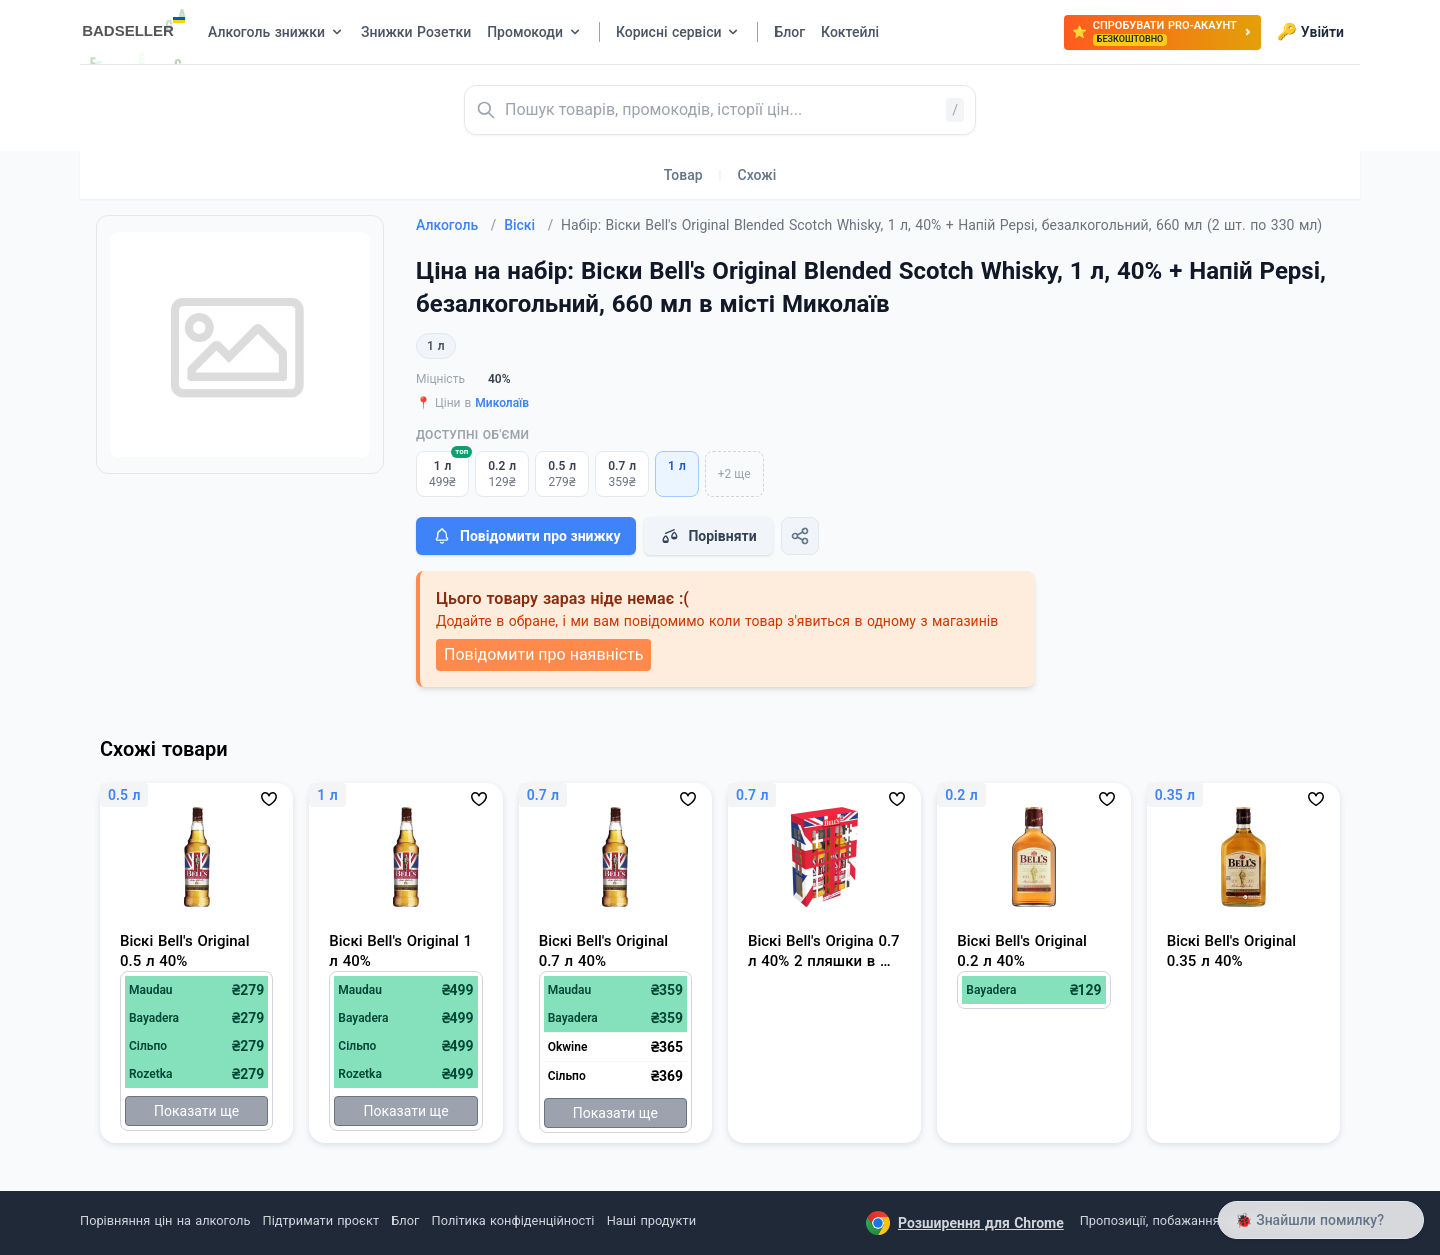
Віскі (528, 225)
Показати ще (196, 1111)
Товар (683, 175)
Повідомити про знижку (526, 536)
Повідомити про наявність (543, 654)
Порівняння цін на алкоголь (165, 1220)
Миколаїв (502, 403)
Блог (405, 1220)
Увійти (1310, 32)
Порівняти (708, 536)
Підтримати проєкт (321, 1220)
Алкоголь (456, 225)
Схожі (757, 175)
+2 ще (734, 474)
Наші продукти (651, 1220)
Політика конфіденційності (513, 1220)
